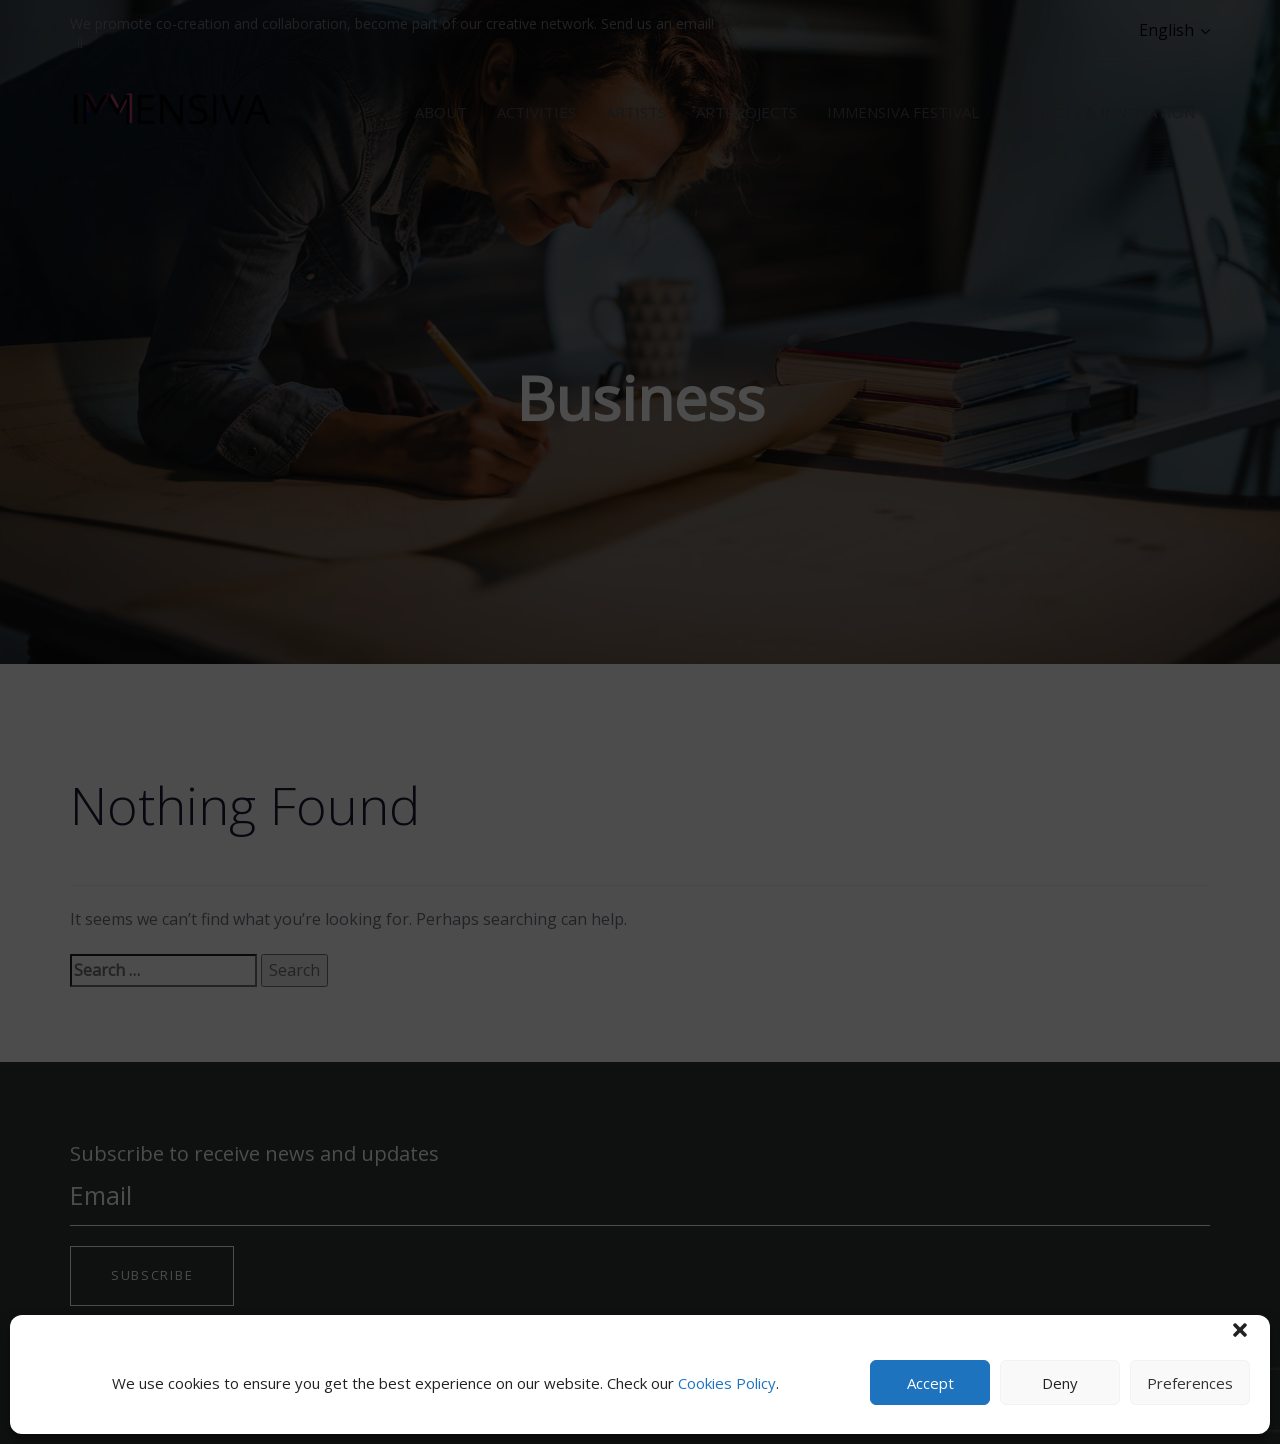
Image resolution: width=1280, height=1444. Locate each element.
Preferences (1190, 1383)
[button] (1240, 1330)
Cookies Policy (727, 1383)
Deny (1060, 1383)
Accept (930, 1383)
